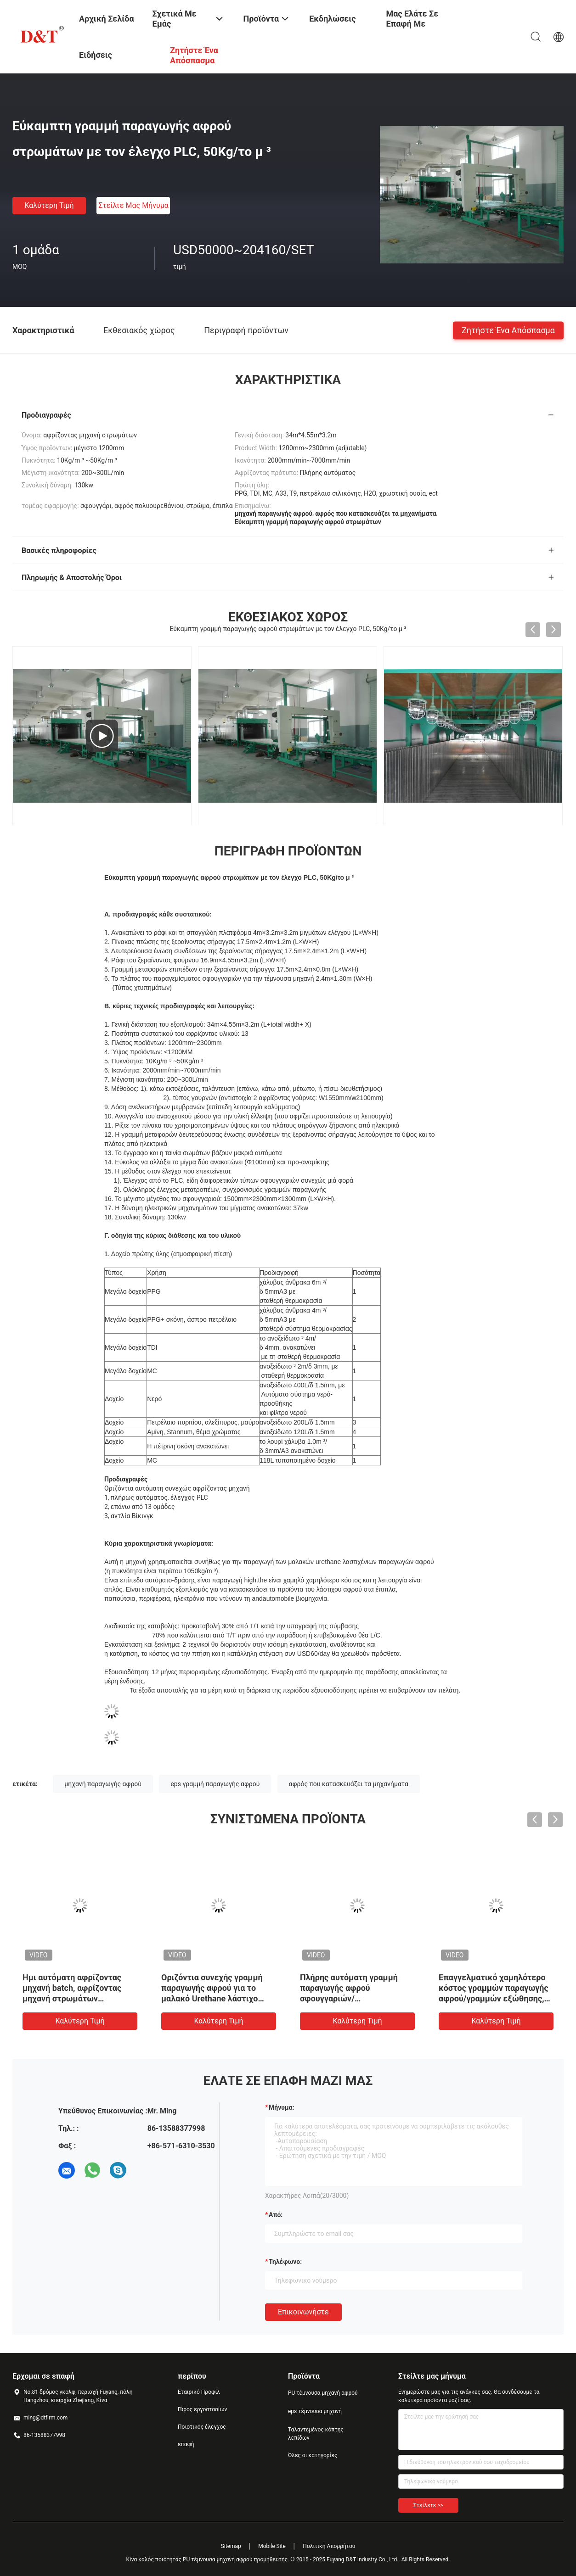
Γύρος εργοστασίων (202, 2409)
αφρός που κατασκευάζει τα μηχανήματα (348, 1784)
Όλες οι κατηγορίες (312, 2455)
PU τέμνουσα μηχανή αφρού (323, 2393)
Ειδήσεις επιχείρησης (102, 61)
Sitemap (231, 2546)
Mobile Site (272, 2546)
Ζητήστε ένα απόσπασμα (508, 330)
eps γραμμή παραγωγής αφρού (215, 1784)
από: (275, 2214)
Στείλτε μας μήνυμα (133, 205)
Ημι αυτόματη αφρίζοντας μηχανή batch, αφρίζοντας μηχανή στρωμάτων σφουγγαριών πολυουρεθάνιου (72, 1998)
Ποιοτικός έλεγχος (202, 2427)
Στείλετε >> (428, 2505)
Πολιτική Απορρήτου (329, 2546)
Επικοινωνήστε (303, 2312)
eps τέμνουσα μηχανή (315, 2411)
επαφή (186, 2444)
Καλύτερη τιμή (48, 205)
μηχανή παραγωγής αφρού (102, 1784)
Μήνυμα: (281, 2107)
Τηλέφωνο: (285, 2261)
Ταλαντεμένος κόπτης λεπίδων (316, 2433)
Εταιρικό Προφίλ (199, 2392)
